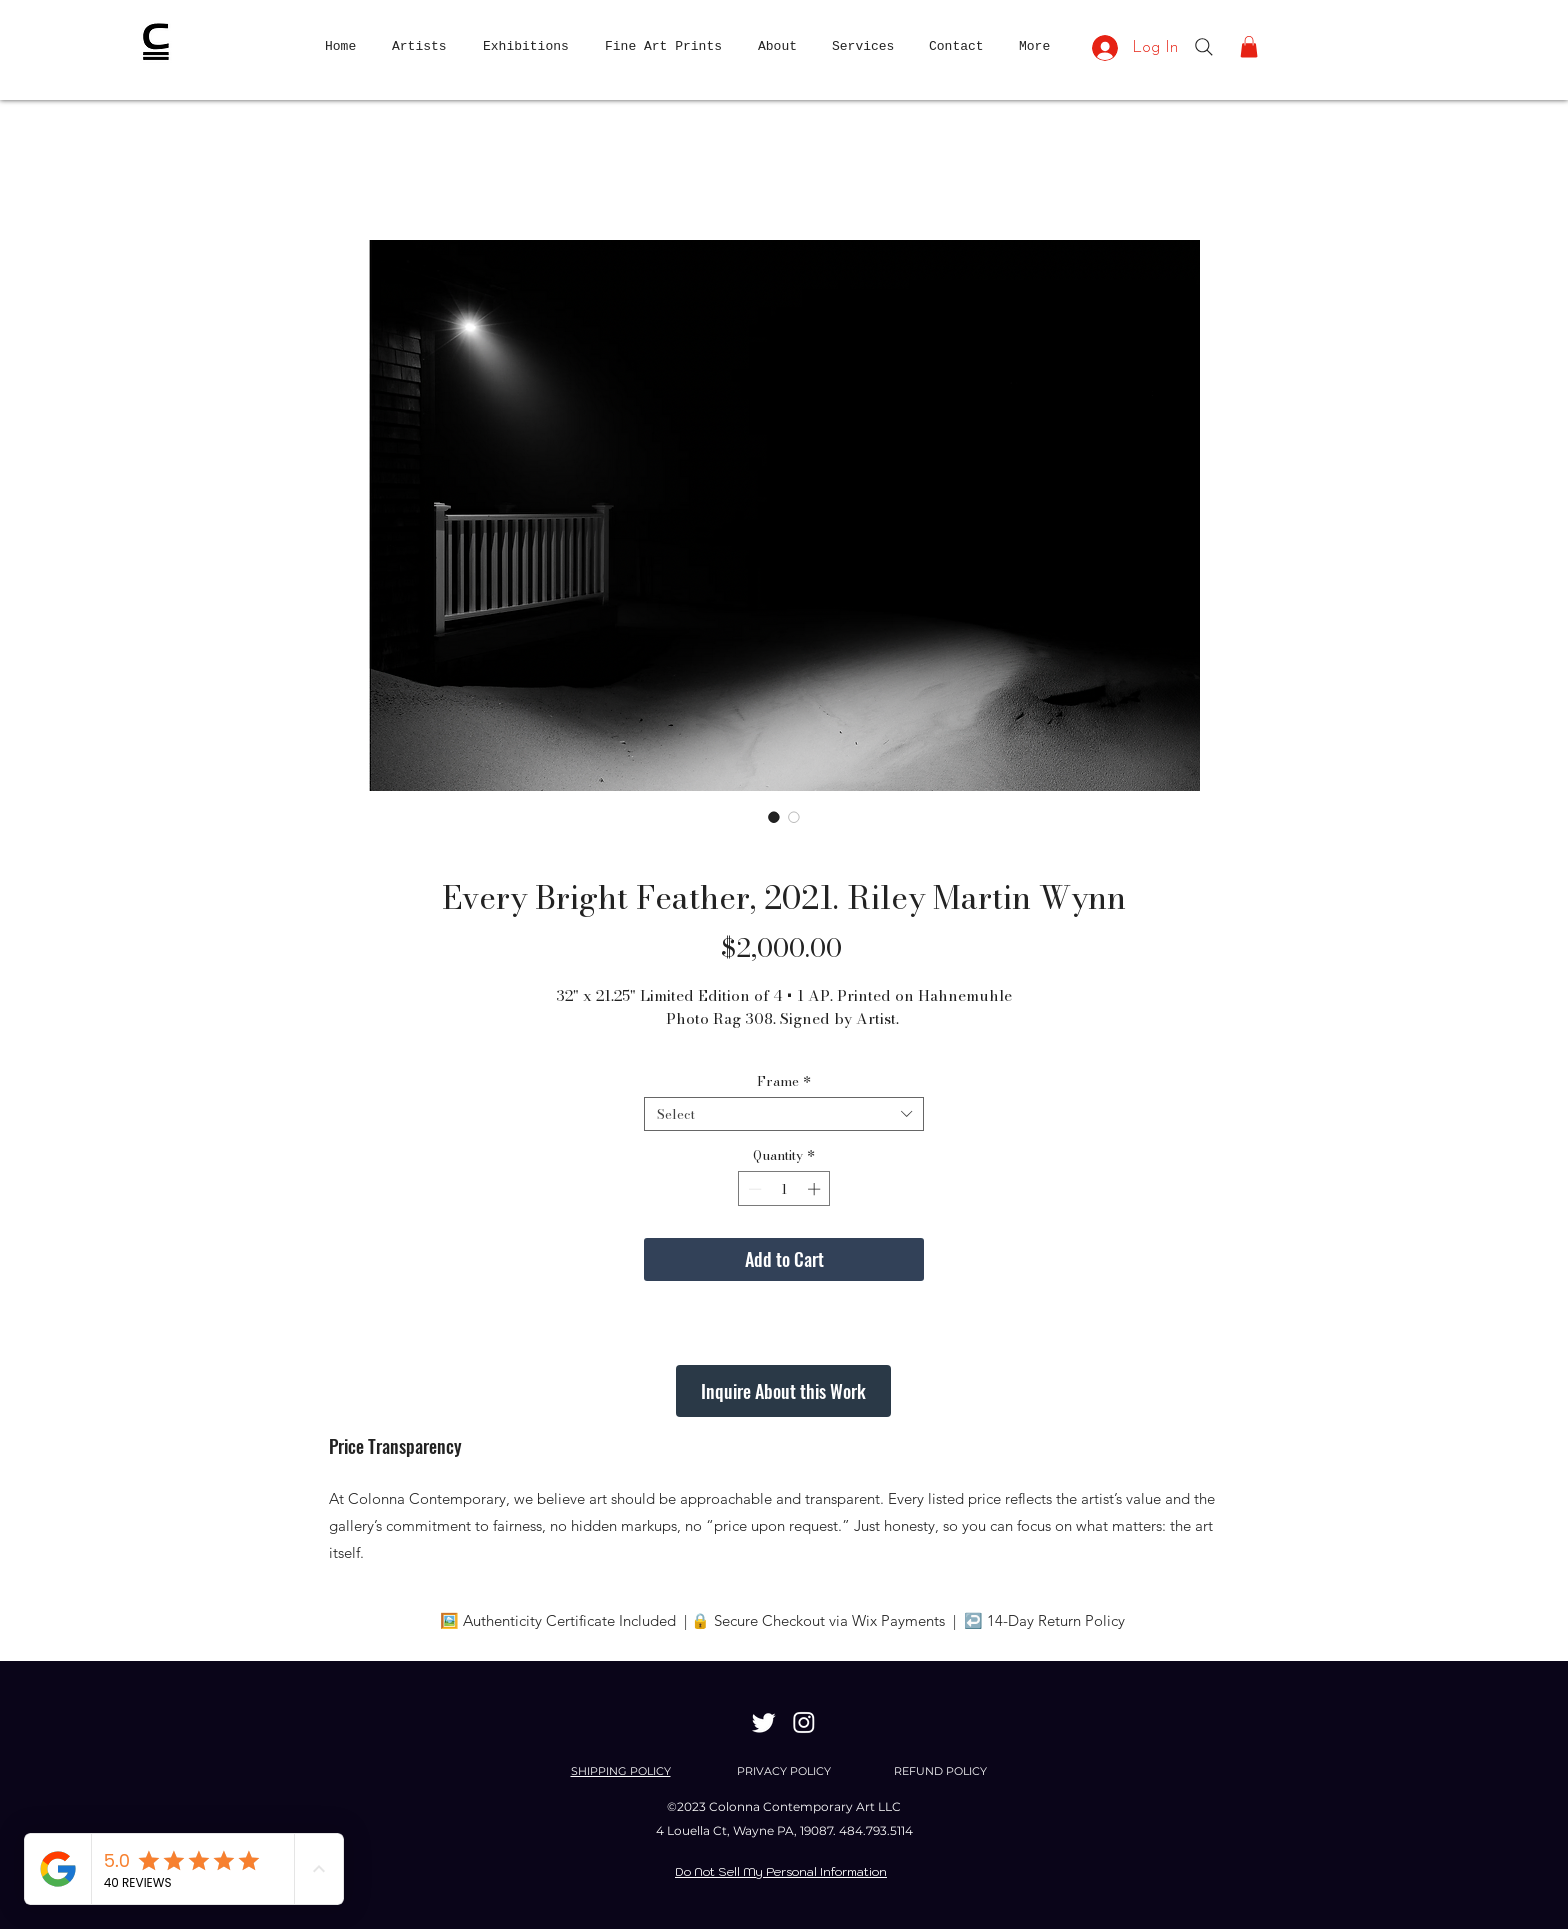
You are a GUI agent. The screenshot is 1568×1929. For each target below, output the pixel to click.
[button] (1249, 47)
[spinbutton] (784, 1189)
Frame (784, 1081)
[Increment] (816, 1189)
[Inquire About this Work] (783, 1391)
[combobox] (784, 1114)
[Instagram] (804, 1722)
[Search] (1204, 47)
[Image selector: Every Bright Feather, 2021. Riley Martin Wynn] (774, 817)
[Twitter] (764, 1722)
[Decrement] (753, 1189)
